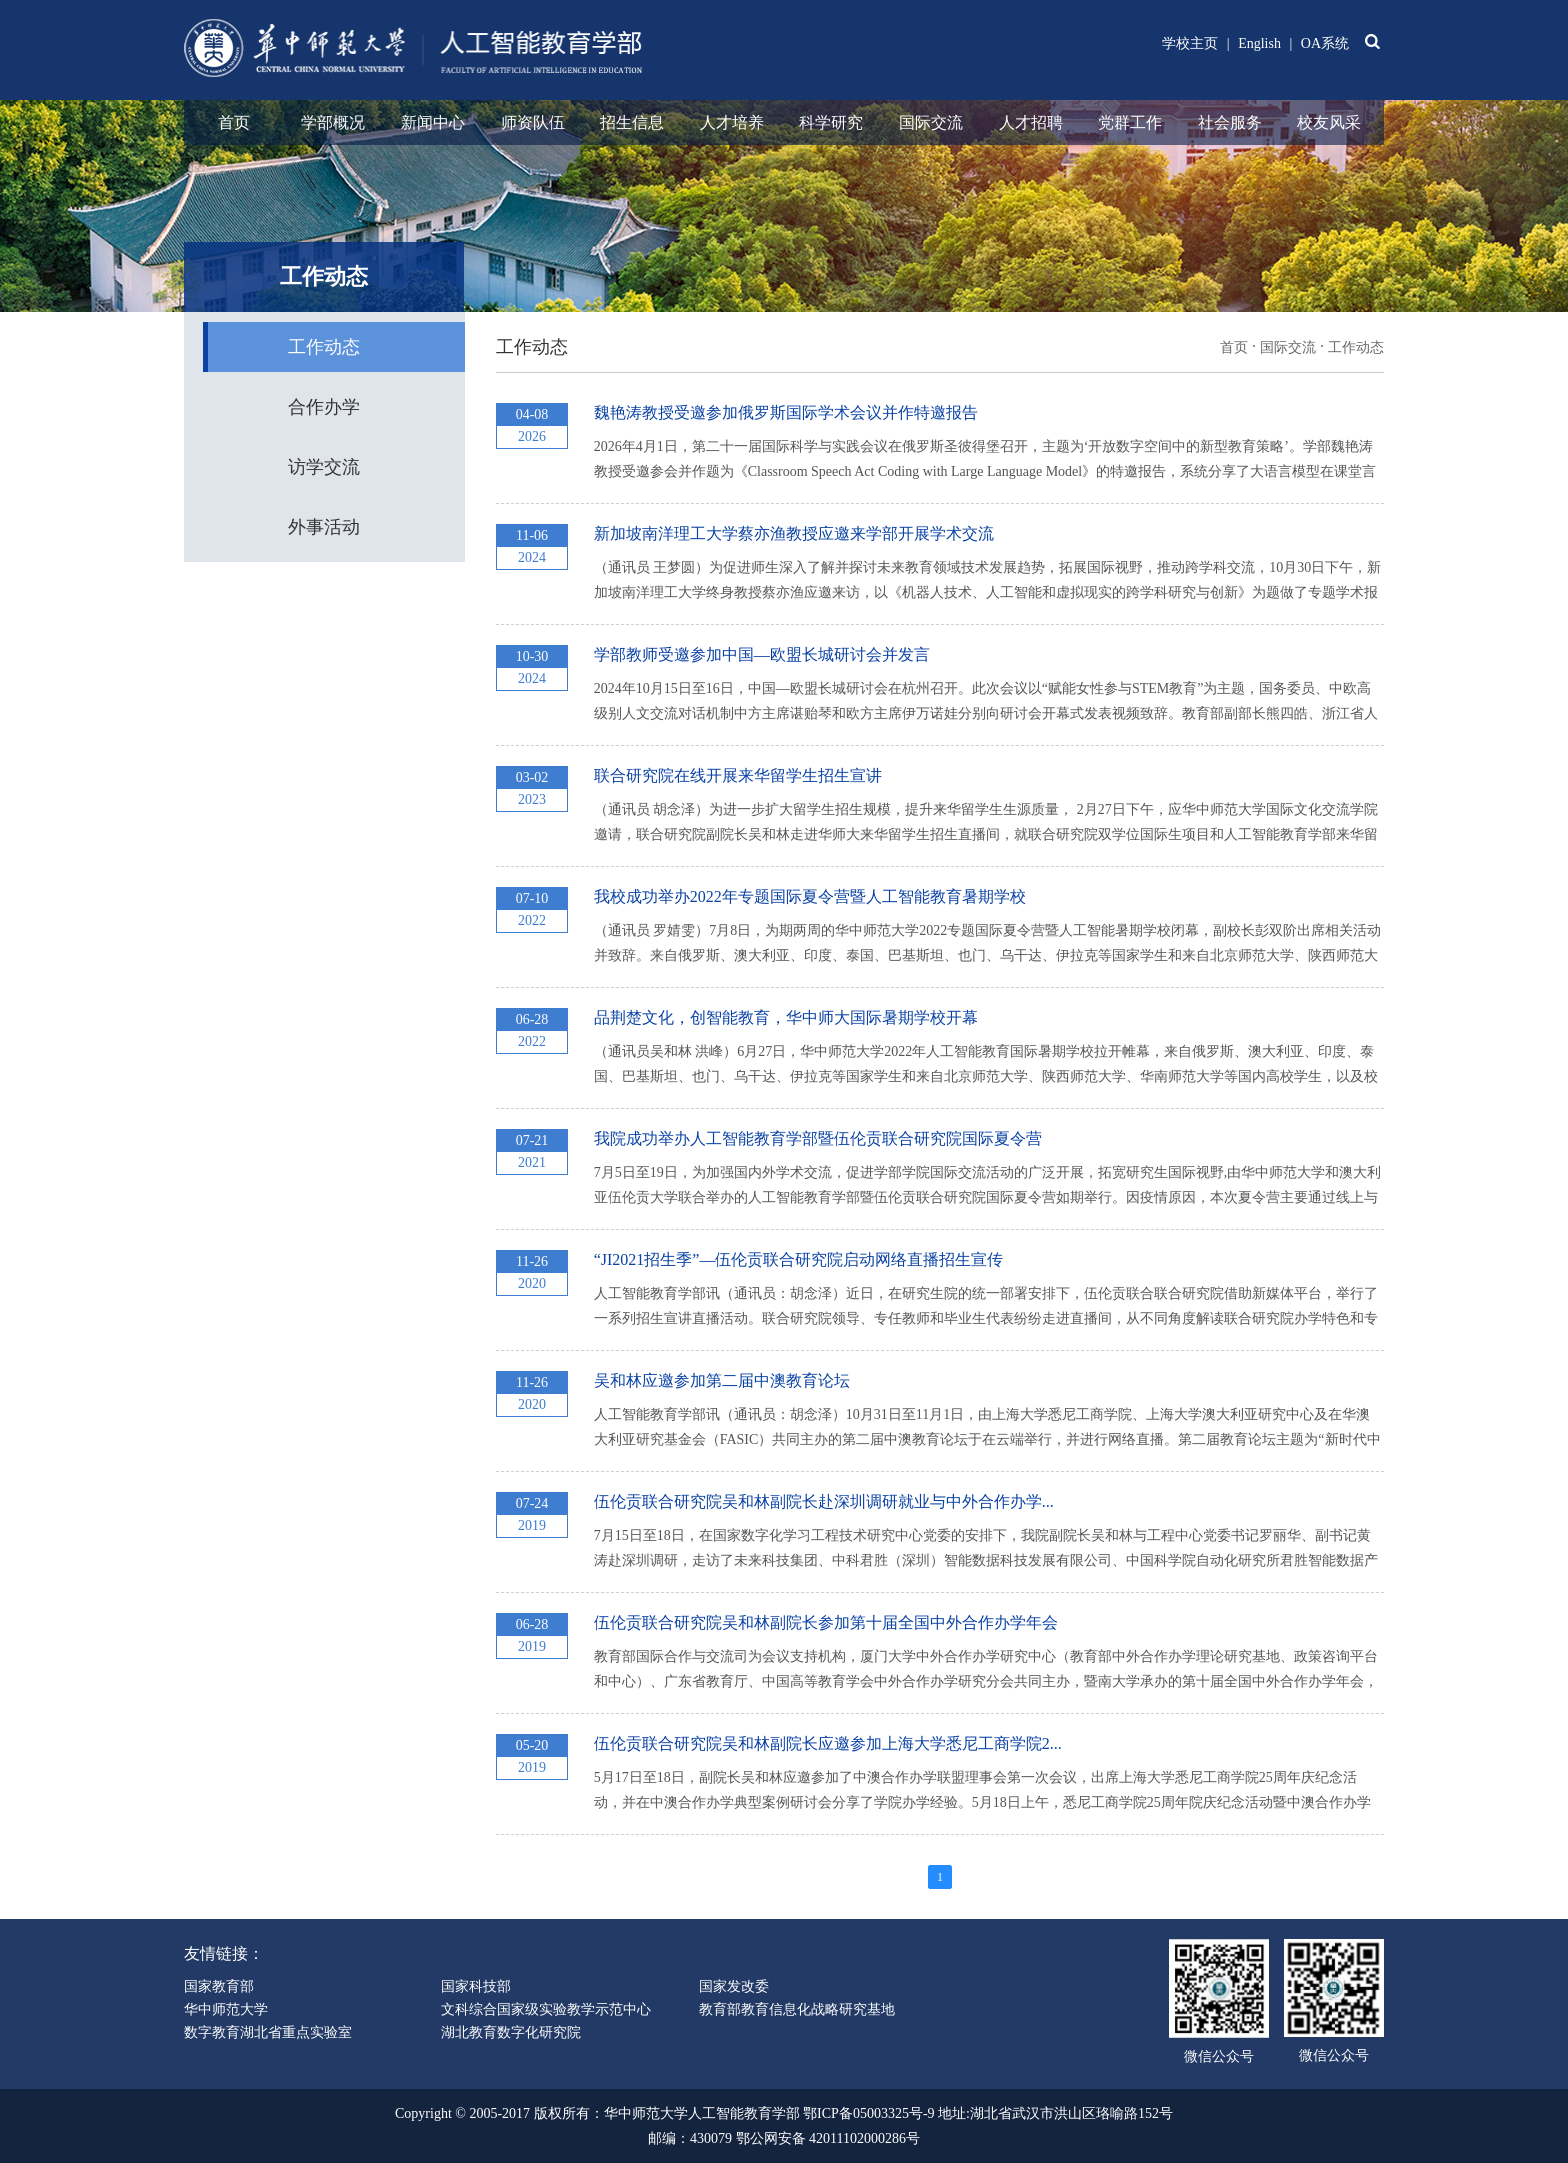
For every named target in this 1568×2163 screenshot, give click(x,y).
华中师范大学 (226, 2009)
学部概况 (333, 122)
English (1259, 43)
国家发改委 (734, 1986)
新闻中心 (433, 122)
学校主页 (1190, 43)
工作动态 (324, 347)
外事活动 (324, 527)
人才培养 (732, 122)
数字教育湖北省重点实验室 (268, 2032)
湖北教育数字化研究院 (511, 2032)
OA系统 (1325, 43)
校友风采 (1329, 122)
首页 (234, 122)
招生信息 (632, 122)
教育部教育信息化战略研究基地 (797, 2009)
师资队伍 (533, 122)
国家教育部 (219, 1986)
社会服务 (1230, 122)
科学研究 (831, 122)
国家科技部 (476, 1986)
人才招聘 (1031, 122)
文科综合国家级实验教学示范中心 (546, 2009)
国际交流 (931, 122)
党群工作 (1130, 122)
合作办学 (324, 407)
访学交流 (324, 467)
